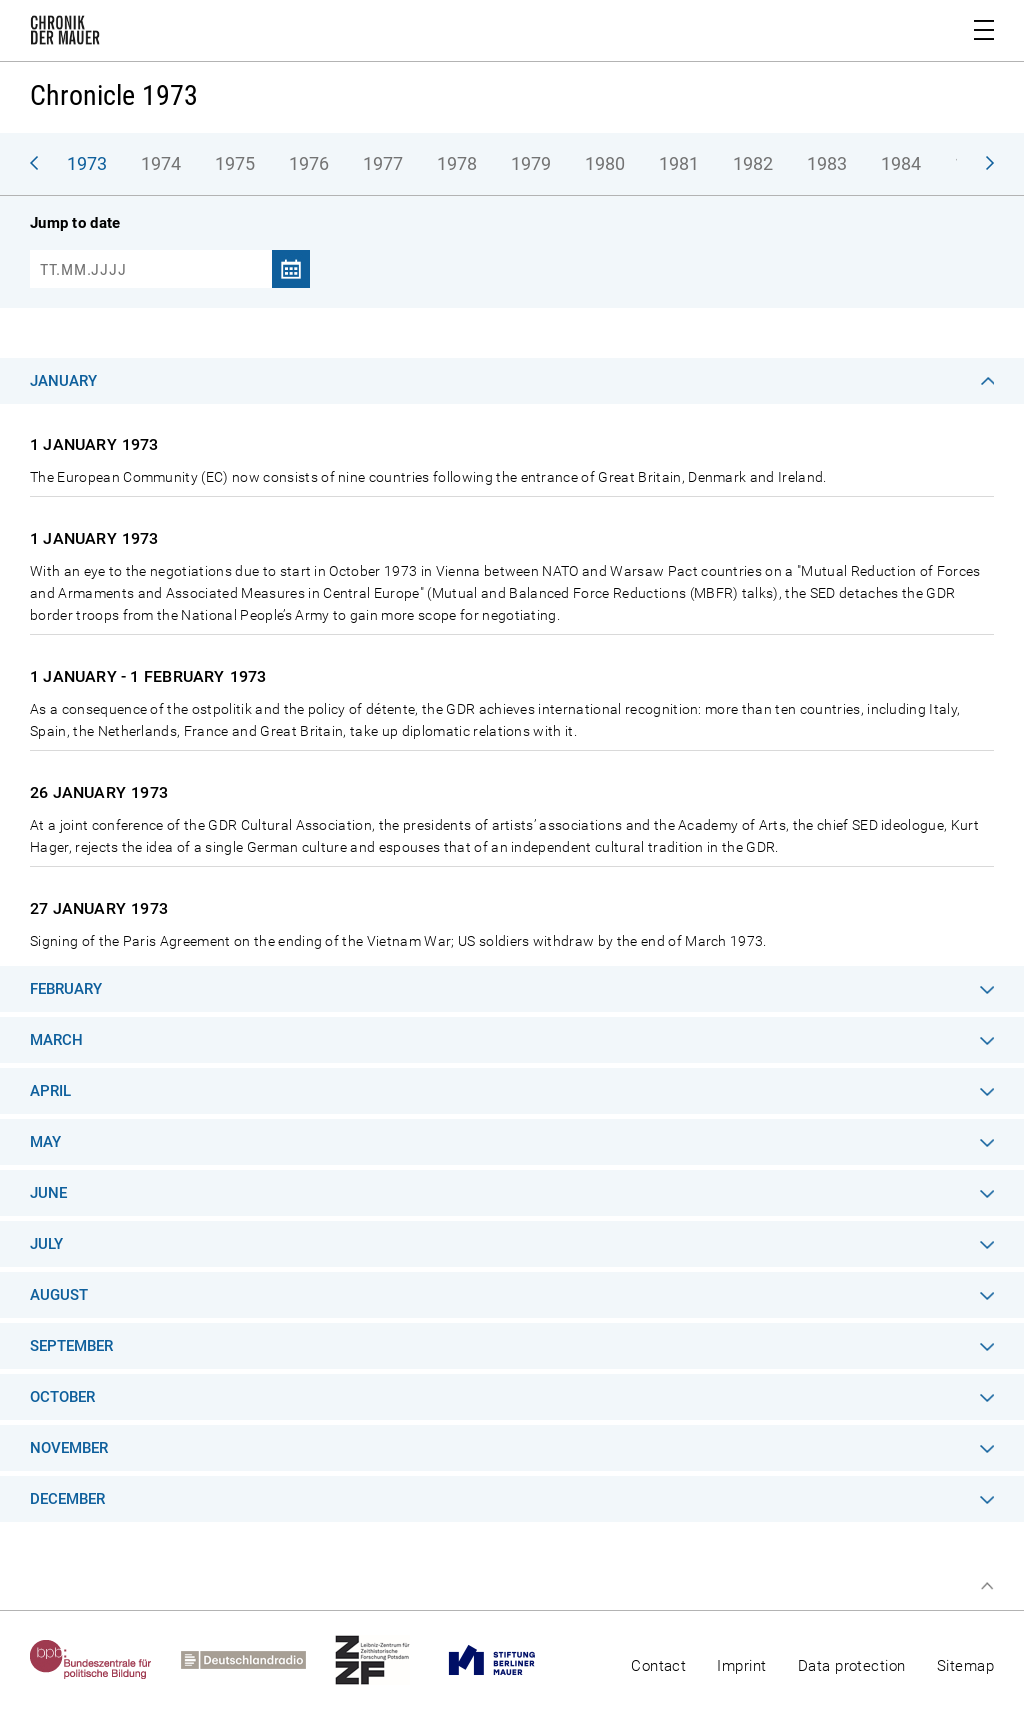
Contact (658, 1666)
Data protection (852, 1666)
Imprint (741, 1666)
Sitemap (965, 1666)
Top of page (987, 1586)
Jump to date (75, 223)
